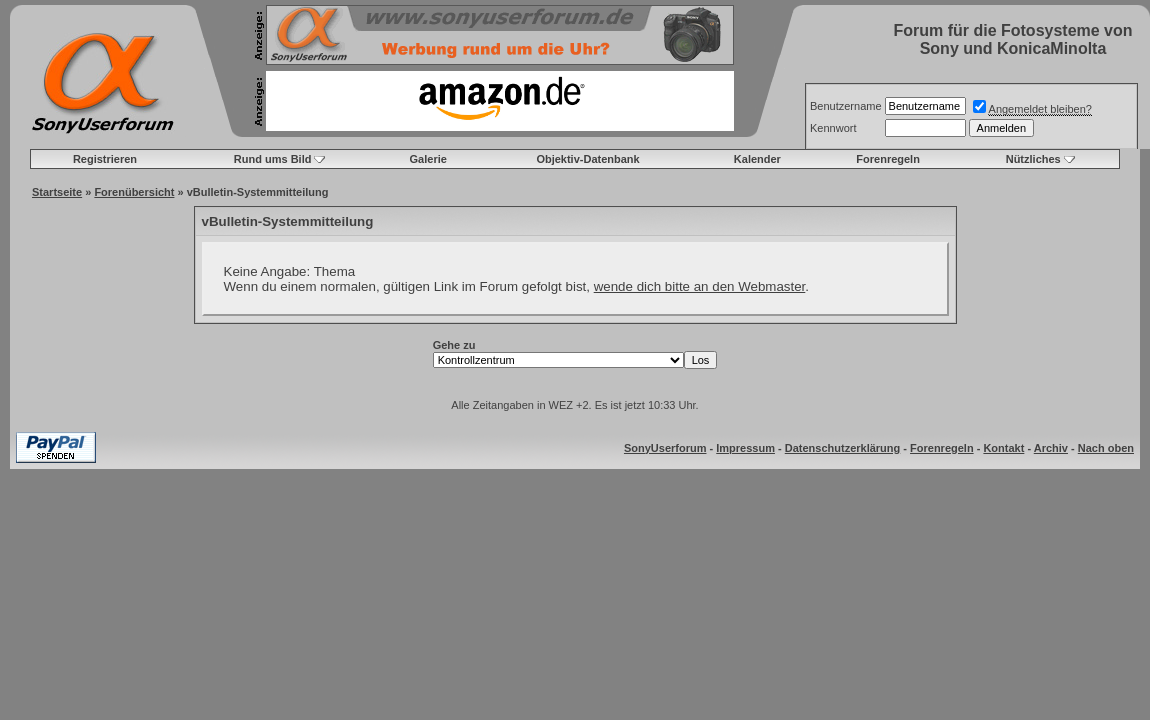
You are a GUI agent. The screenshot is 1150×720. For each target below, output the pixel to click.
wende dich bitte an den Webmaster (700, 286)
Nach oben (1106, 448)
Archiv (1051, 448)
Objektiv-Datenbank (587, 159)
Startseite (57, 192)
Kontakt (1003, 448)
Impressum (745, 448)
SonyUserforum (665, 448)
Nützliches (1033, 159)
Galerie (428, 159)
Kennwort (833, 128)
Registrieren (105, 159)
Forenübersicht (134, 192)
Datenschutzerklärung (843, 448)
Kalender (757, 159)
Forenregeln (888, 159)
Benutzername (846, 106)
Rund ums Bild (273, 159)
